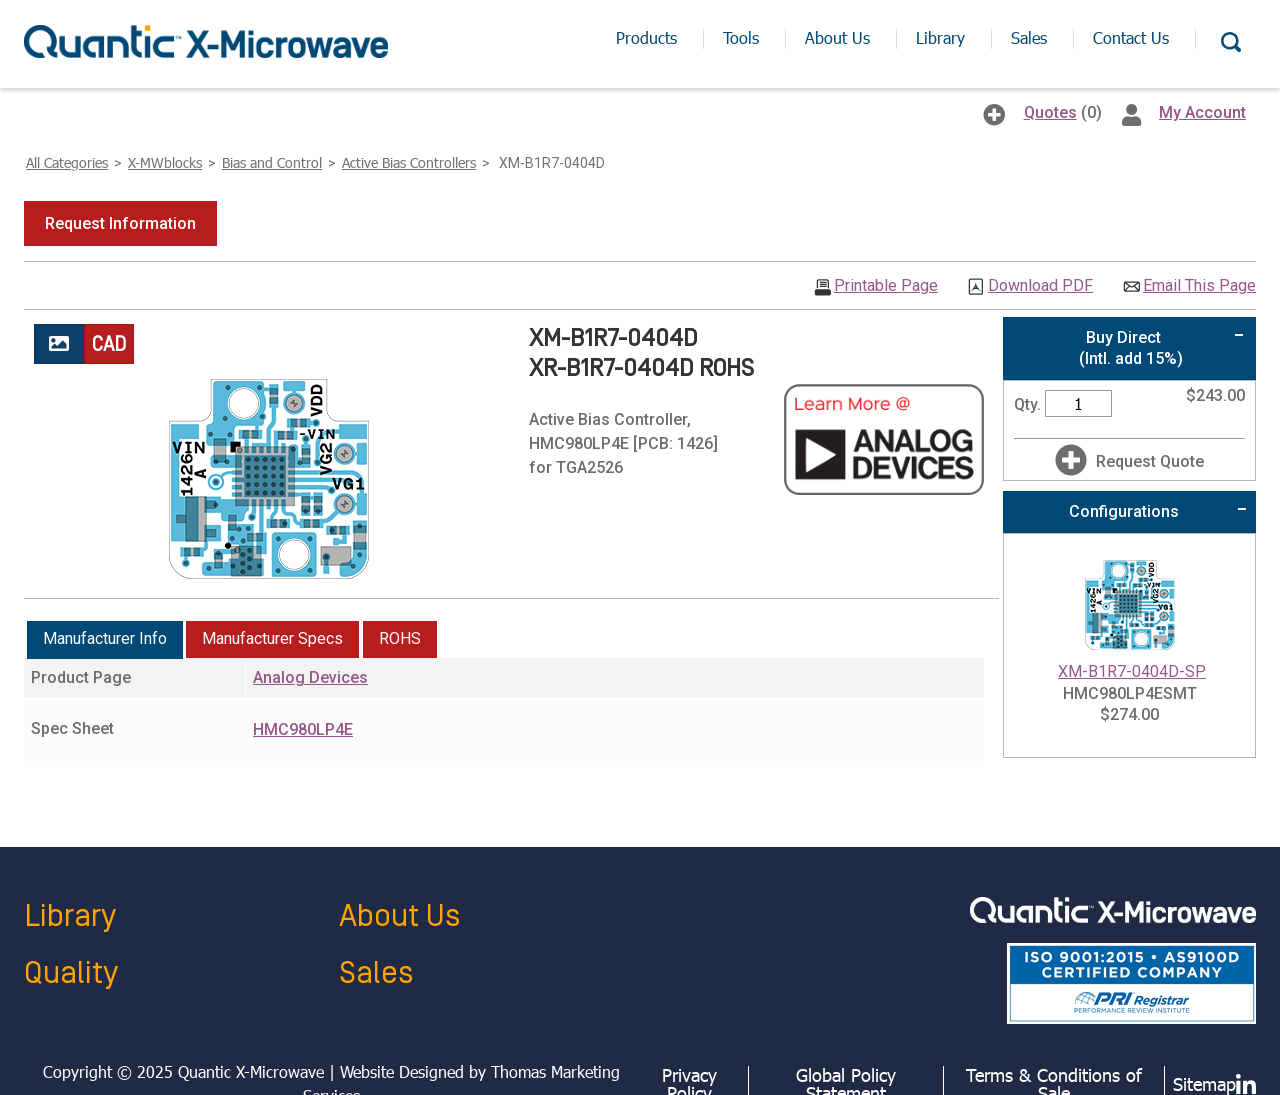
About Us (399, 916)
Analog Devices (310, 677)
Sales (376, 973)
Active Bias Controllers (409, 162)
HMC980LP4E (303, 729)
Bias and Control (272, 162)
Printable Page (886, 286)
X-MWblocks (165, 162)
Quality (71, 973)
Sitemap (1204, 1084)
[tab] (105, 640)
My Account (1202, 112)
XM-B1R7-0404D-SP (1132, 671)
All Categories (67, 162)
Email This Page (1199, 286)
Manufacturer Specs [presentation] (272, 638)
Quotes (1050, 112)
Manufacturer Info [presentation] (105, 638)
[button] (120, 223)
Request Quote (1150, 461)
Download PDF (1040, 286)
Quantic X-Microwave (251, 1071)
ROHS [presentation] (400, 638)
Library (70, 916)
